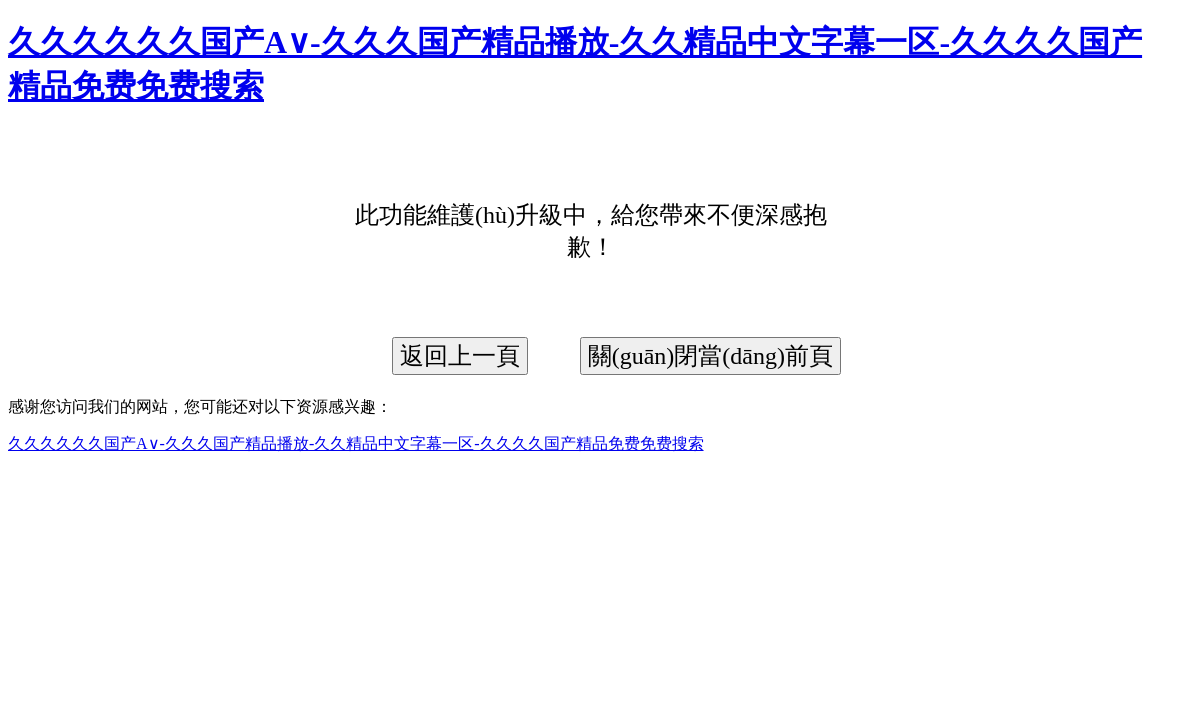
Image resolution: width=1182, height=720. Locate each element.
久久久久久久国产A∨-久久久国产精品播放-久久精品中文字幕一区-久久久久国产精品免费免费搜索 (356, 443)
